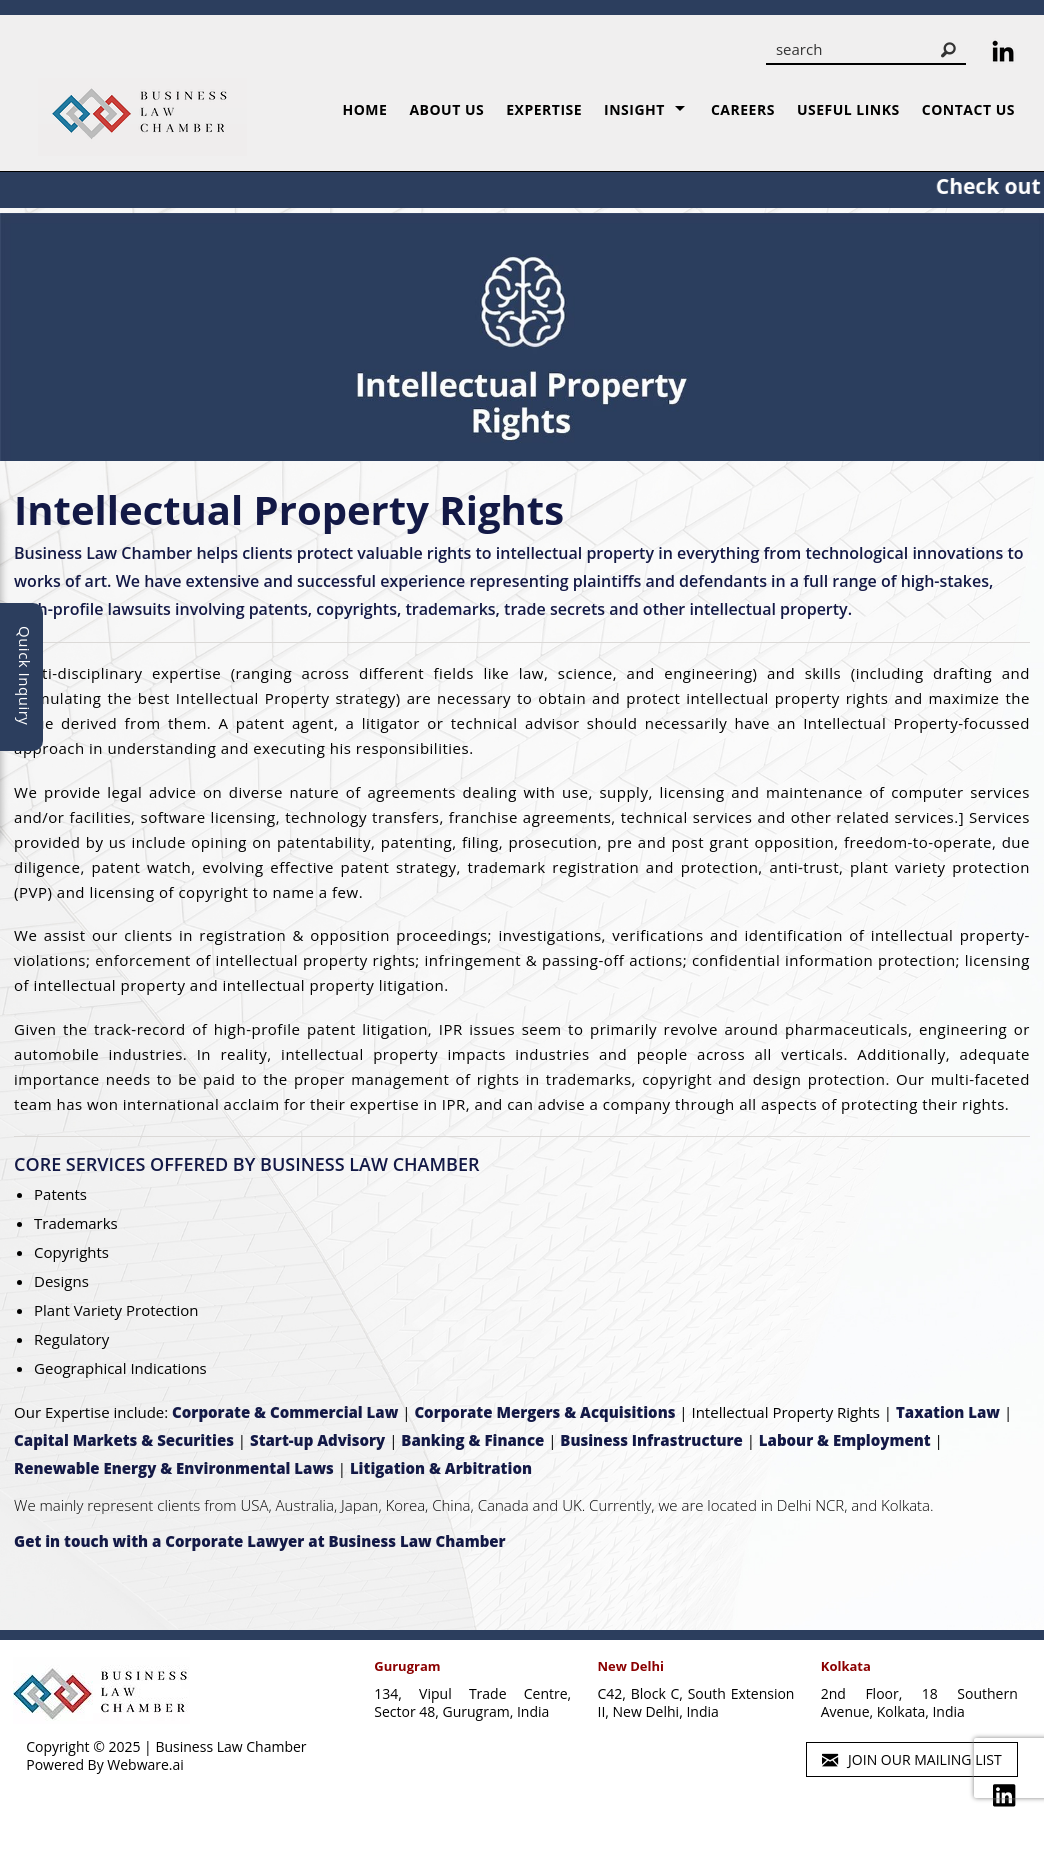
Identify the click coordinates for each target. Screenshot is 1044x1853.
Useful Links (848, 109)
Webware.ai (145, 1764)
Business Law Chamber (230, 1746)
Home (364, 109)
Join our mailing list (911, 1760)
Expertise (544, 109)
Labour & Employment (845, 1440)
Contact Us (968, 109)
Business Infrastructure (651, 1440)
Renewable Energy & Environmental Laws (174, 1468)
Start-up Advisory (317, 1440)
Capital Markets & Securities (124, 1440)
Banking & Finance (472, 1440)
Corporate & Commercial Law (285, 1412)
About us (446, 109)
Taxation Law (948, 1412)
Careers (743, 109)
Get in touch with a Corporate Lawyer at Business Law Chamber (260, 1541)
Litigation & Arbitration (441, 1468)
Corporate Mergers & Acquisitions (544, 1412)
